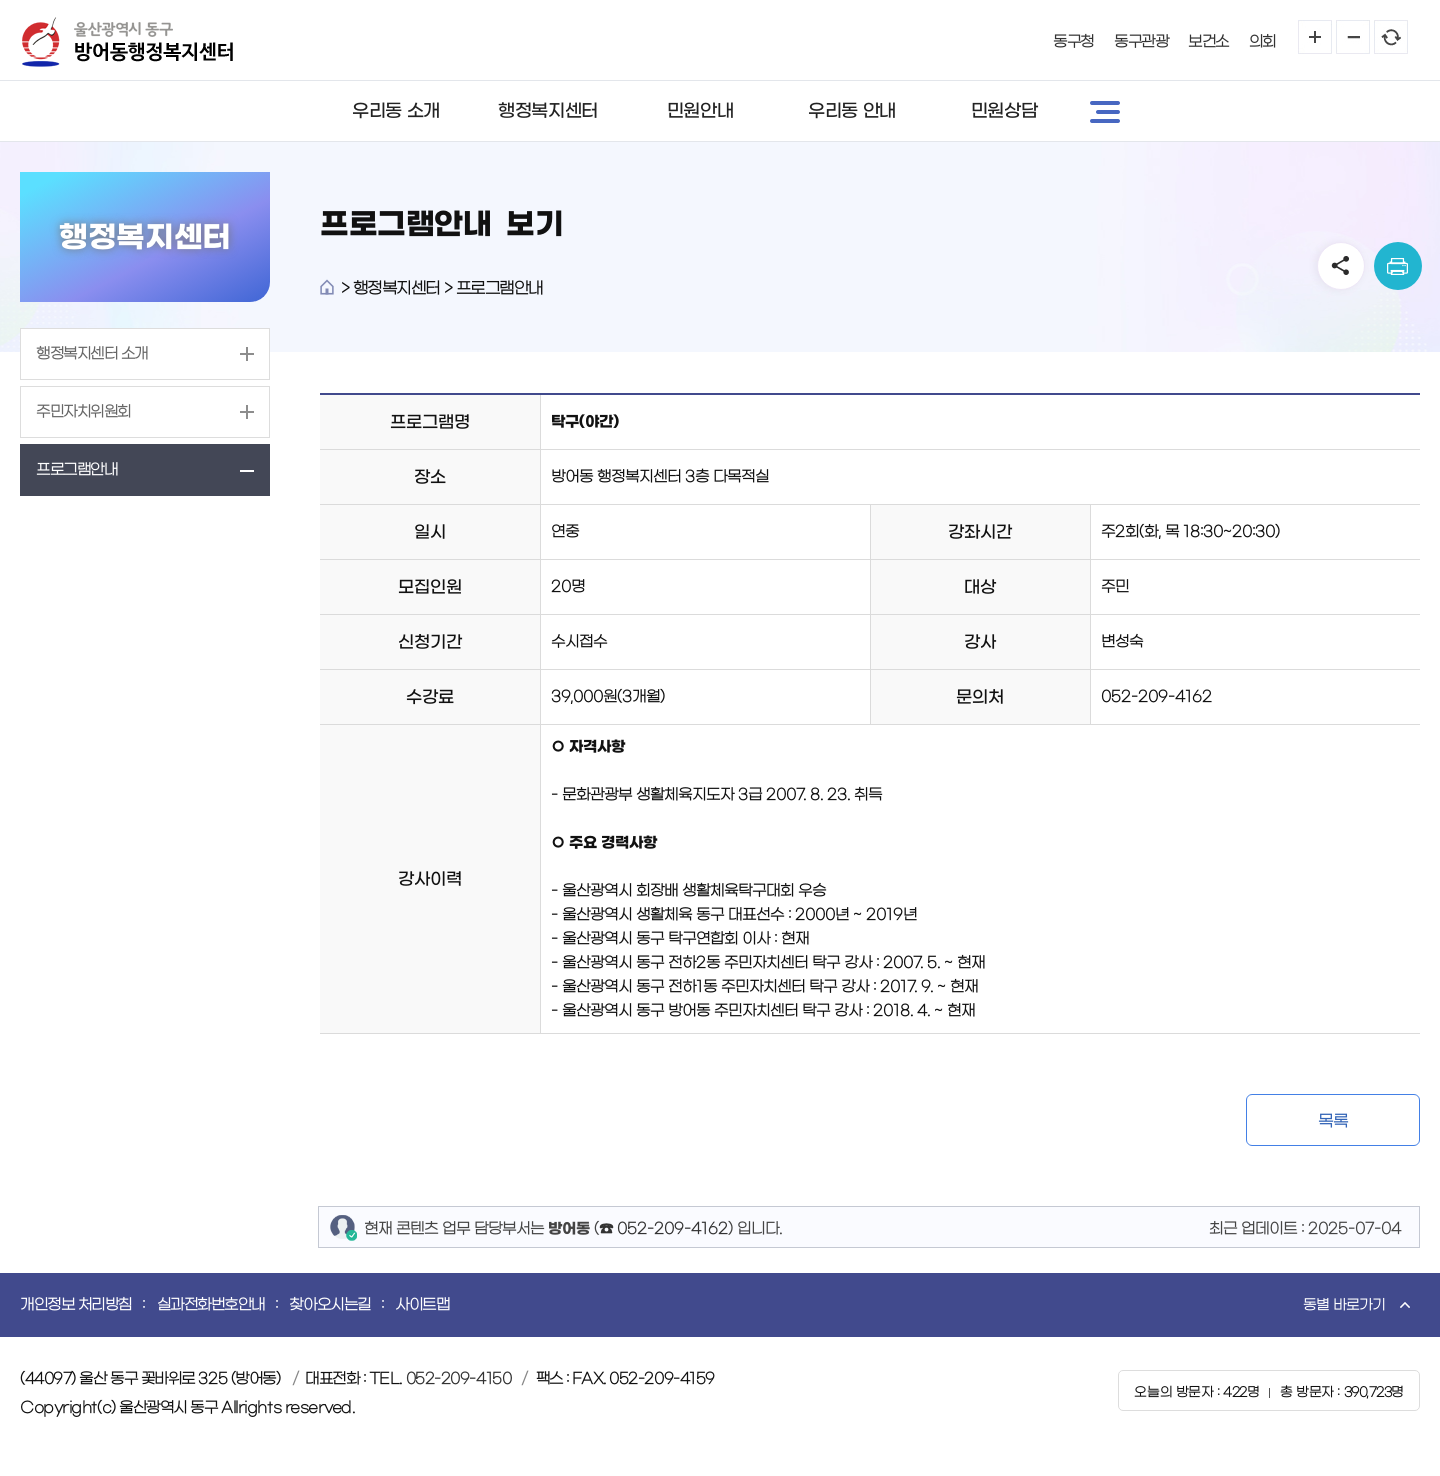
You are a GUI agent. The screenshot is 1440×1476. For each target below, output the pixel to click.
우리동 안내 (851, 111)
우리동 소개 (395, 111)
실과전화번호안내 (211, 1304)
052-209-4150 (459, 1378)
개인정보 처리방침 (76, 1304)
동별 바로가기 (1344, 1305)
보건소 (1208, 41)
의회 (1262, 41)
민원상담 (1004, 111)
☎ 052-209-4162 (663, 1228)
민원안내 (700, 111)
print (1398, 266)
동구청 (1073, 41)
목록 (1332, 1121)
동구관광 (1141, 41)
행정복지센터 (547, 111)
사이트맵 (422, 1304)
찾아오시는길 (329, 1304)
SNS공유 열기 (1341, 266)
